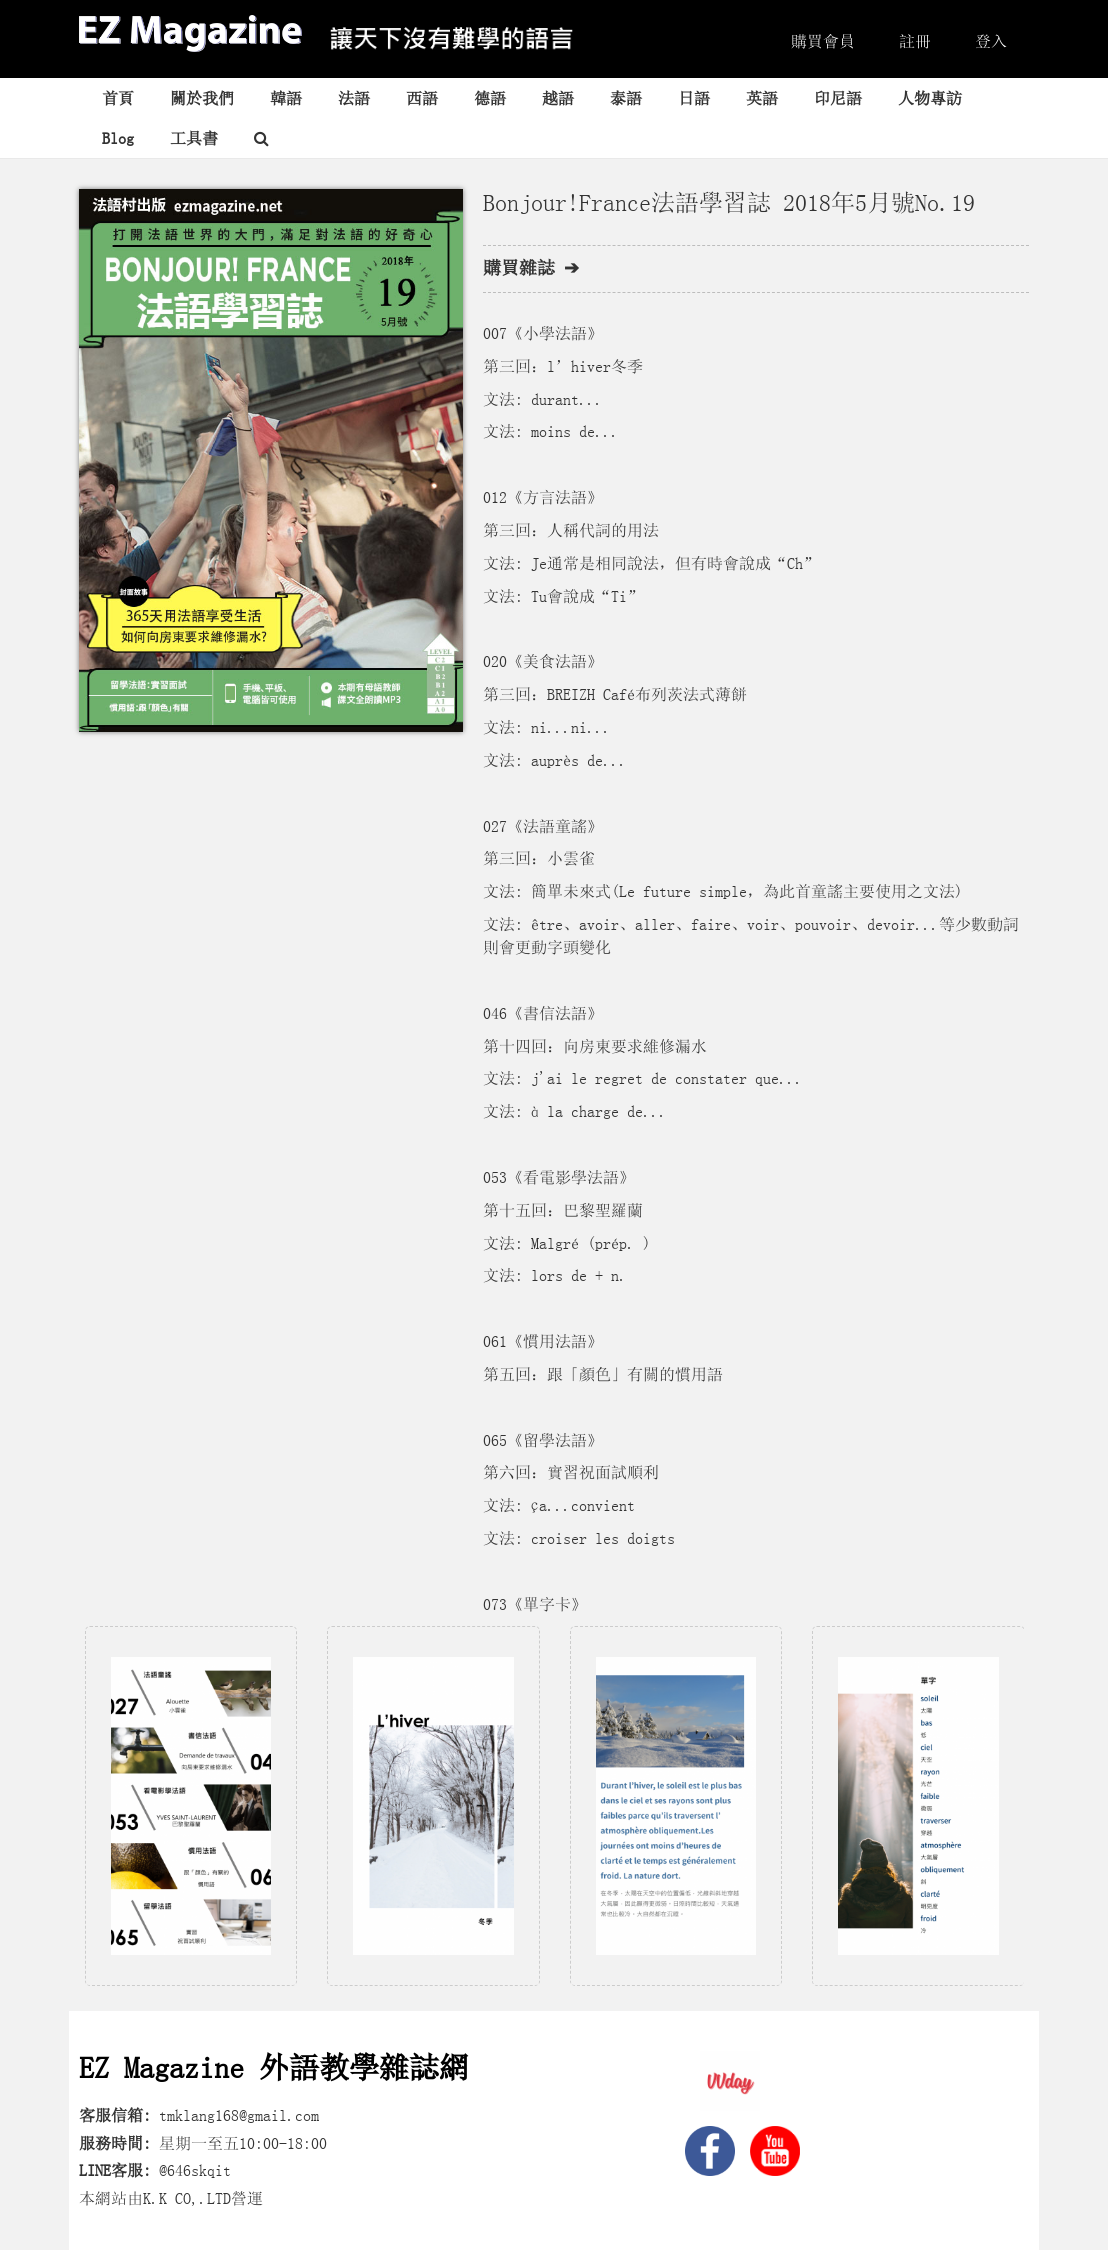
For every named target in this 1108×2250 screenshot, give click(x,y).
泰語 (626, 98)
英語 (762, 98)
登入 (991, 41)
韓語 (286, 98)
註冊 (915, 41)
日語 (694, 98)
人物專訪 (930, 98)
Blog (118, 138)
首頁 (118, 98)
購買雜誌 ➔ (531, 268)
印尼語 (838, 98)
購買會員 (823, 41)
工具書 (194, 138)
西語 (422, 98)
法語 (354, 98)
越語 (558, 98)
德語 (490, 98)
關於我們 (202, 98)
